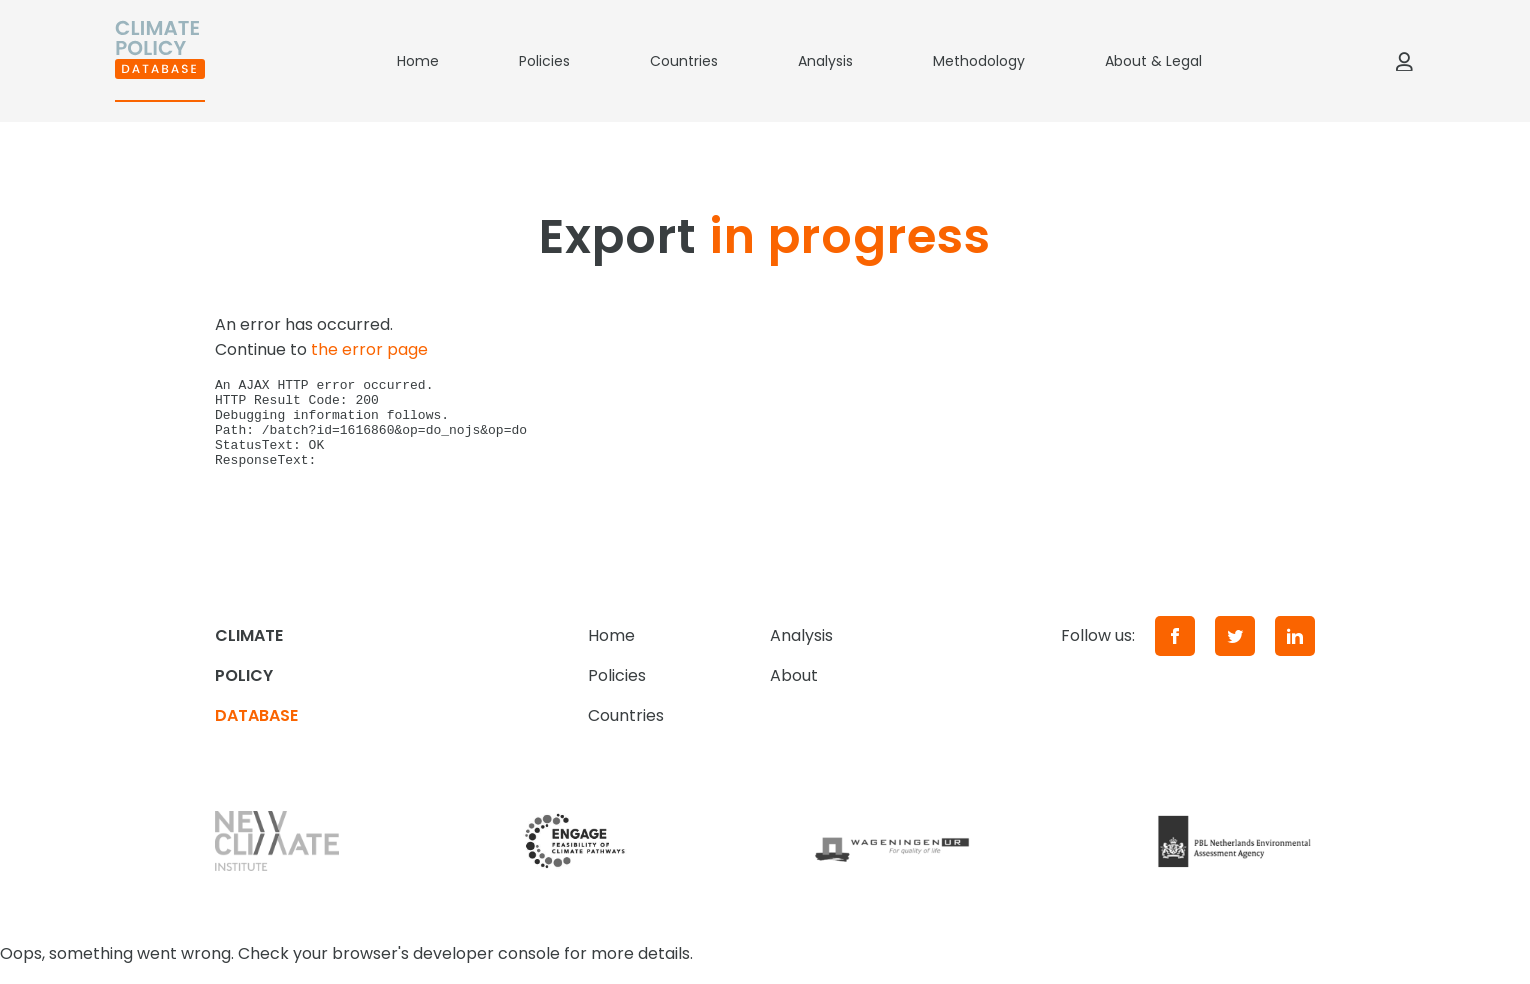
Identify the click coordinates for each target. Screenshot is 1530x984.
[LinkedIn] (1295, 654)
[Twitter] (1235, 654)
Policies (544, 61)
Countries (684, 61)
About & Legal (1153, 61)
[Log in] (1404, 61)
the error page (369, 349)
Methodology (979, 61)
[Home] (160, 61)
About (794, 693)
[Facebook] (1175, 654)
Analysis (825, 61)
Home (418, 61)
